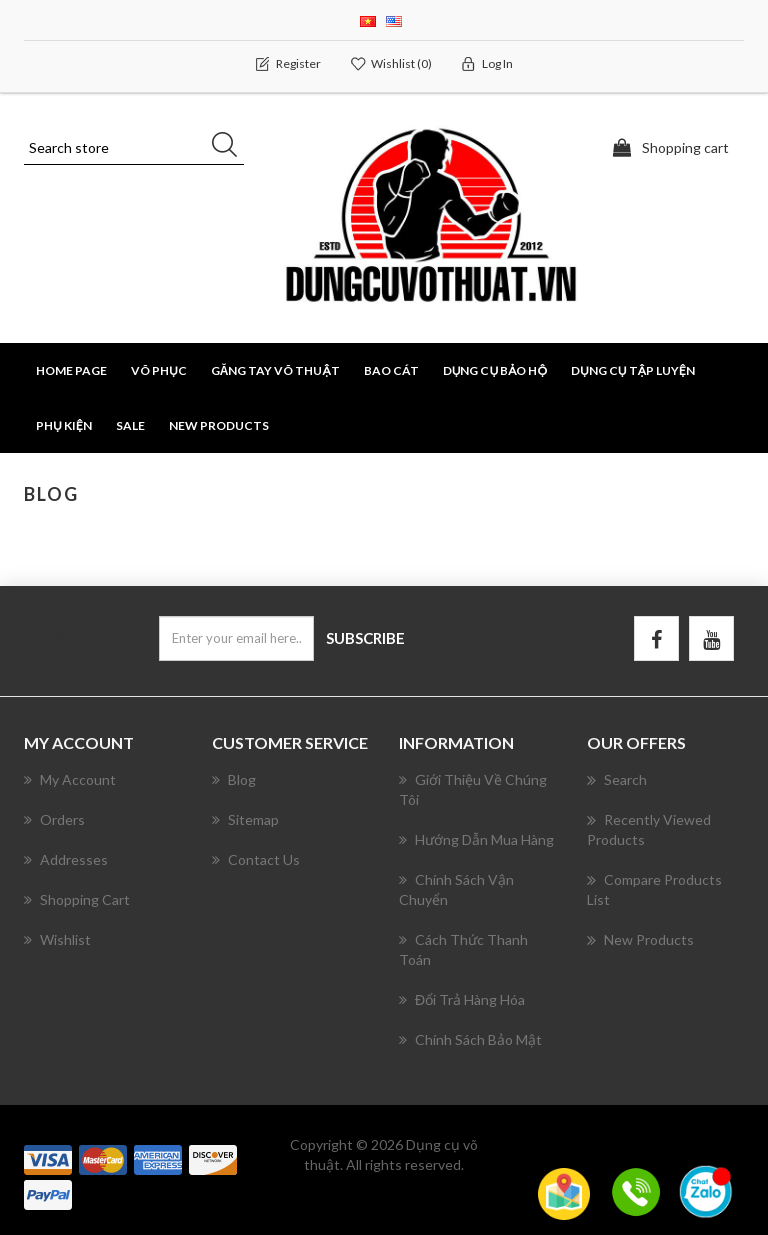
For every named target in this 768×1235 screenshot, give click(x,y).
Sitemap (245, 819)
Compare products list (654, 889)
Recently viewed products (649, 829)
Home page (71, 370)
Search (617, 780)
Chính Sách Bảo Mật (470, 1039)
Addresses (66, 859)
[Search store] (134, 148)
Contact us (256, 859)
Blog (234, 779)
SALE (130, 425)
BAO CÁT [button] (391, 370)
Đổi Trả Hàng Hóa (462, 999)
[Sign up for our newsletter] (236, 638)
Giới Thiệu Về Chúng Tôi (473, 789)
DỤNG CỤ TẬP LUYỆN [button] (633, 370)
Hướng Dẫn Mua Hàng (476, 839)
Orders (54, 819)
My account (70, 779)
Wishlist (57, 939)
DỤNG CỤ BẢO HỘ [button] (495, 370)
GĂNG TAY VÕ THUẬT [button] (275, 370)
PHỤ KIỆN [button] (64, 425)
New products (219, 425)
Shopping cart (77, 899)
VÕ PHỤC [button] (159, 370)
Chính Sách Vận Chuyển (456, 889)
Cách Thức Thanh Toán (463, 949)
